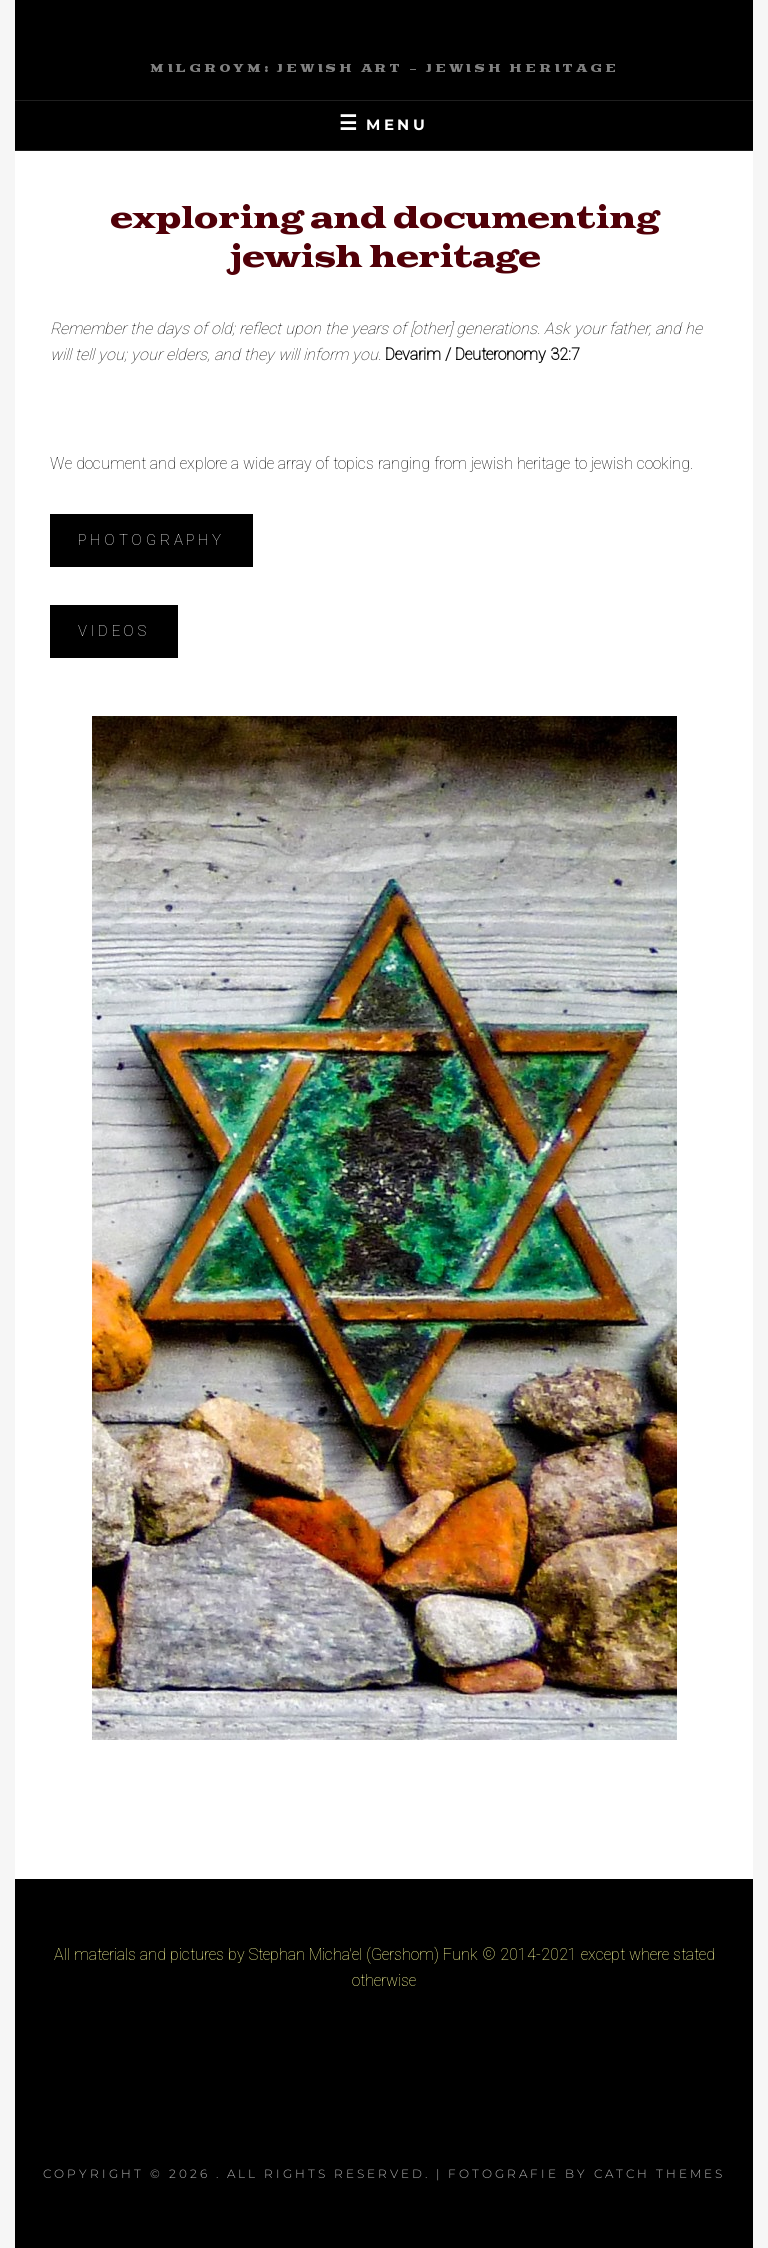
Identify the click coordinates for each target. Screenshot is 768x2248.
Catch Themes (659, 2173)
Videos (114, 631)
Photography (151, 540)
